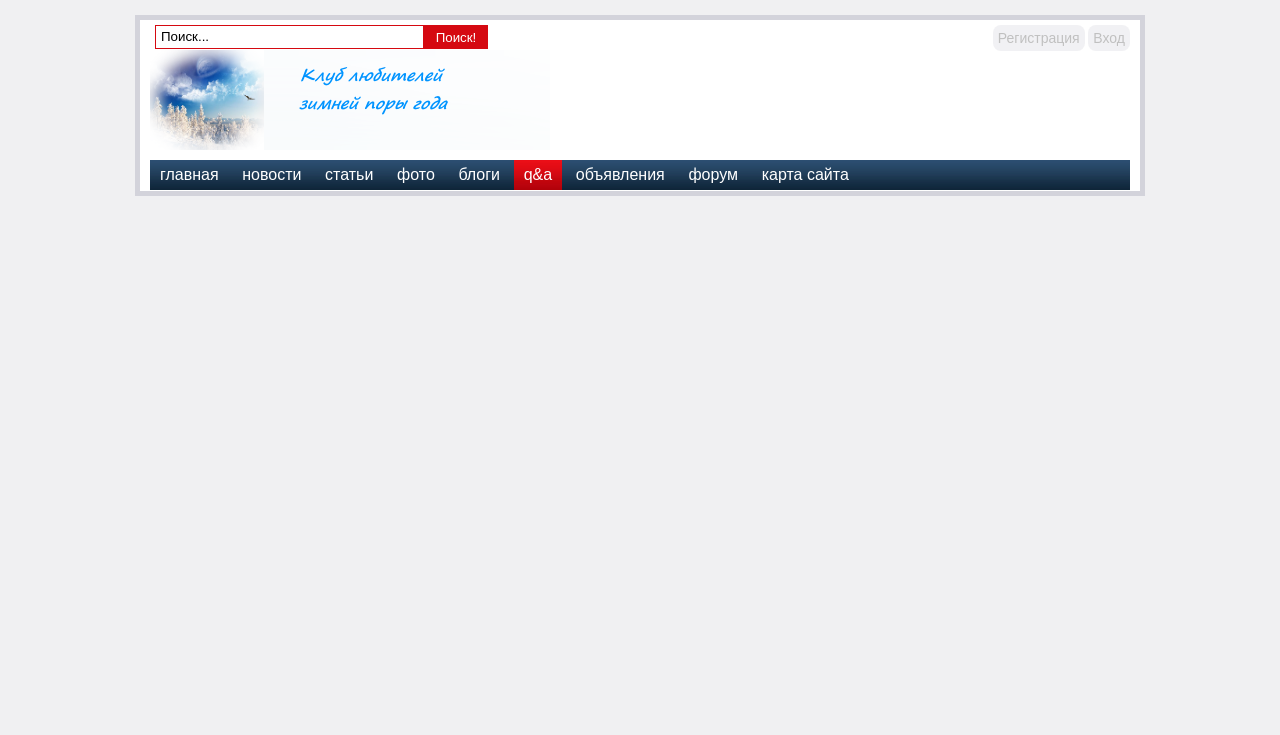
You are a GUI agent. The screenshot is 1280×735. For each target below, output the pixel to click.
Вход (1109, 38)
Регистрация (1039, 38)
